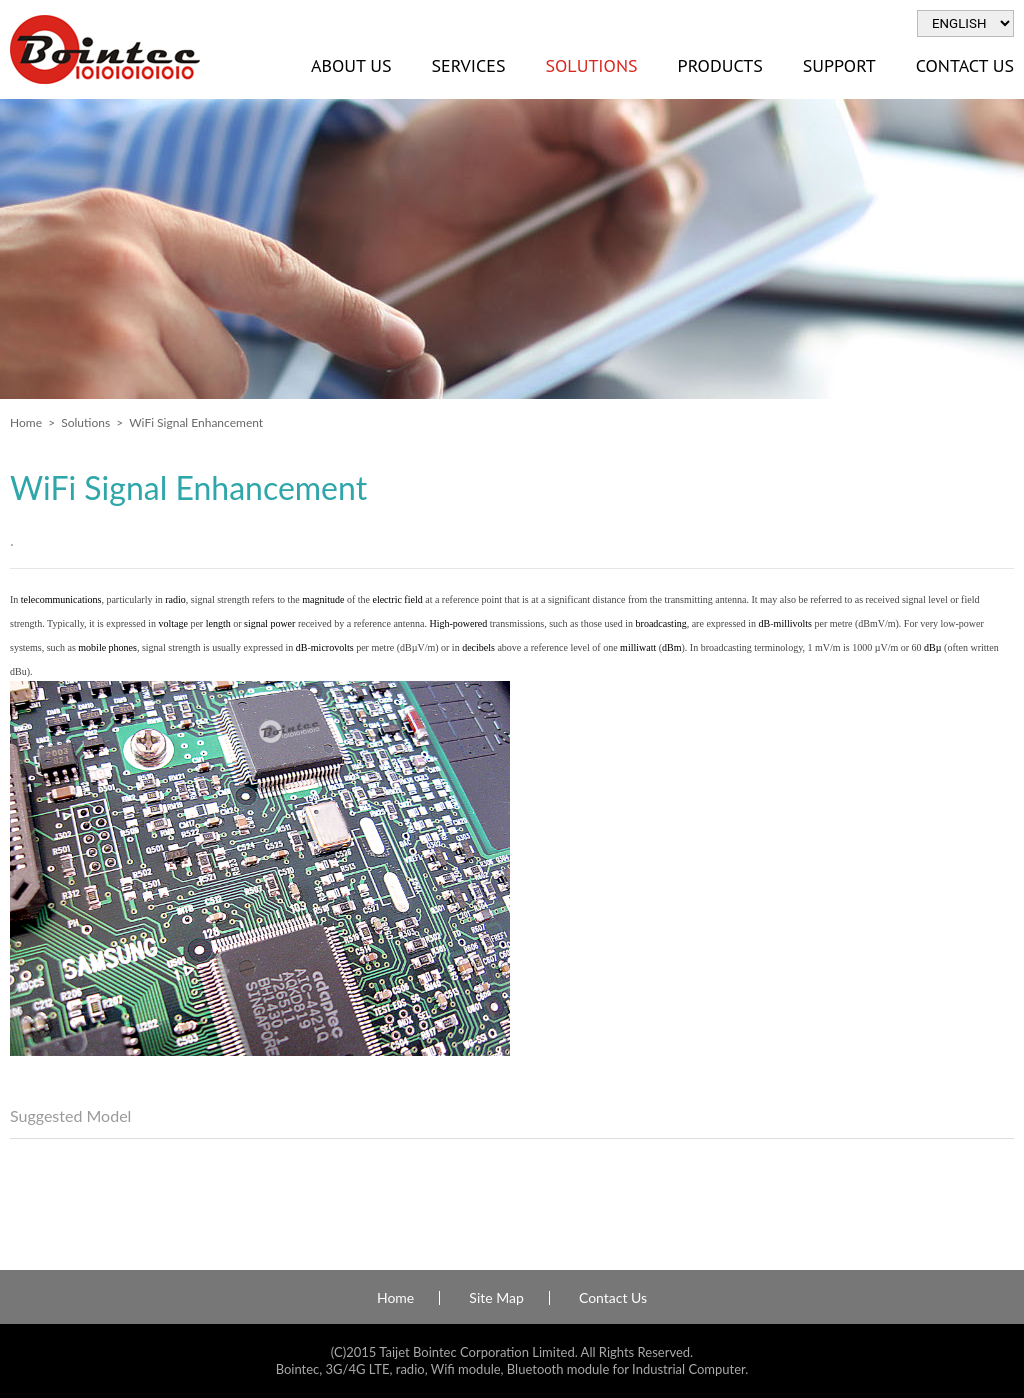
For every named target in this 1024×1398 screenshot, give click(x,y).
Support (839, 65)
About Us (351, 65)
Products (720, 65)
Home (26, 422)
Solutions (591, 65)
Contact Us (613, 1298)
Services (468, 65)
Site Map (496, 1298)
